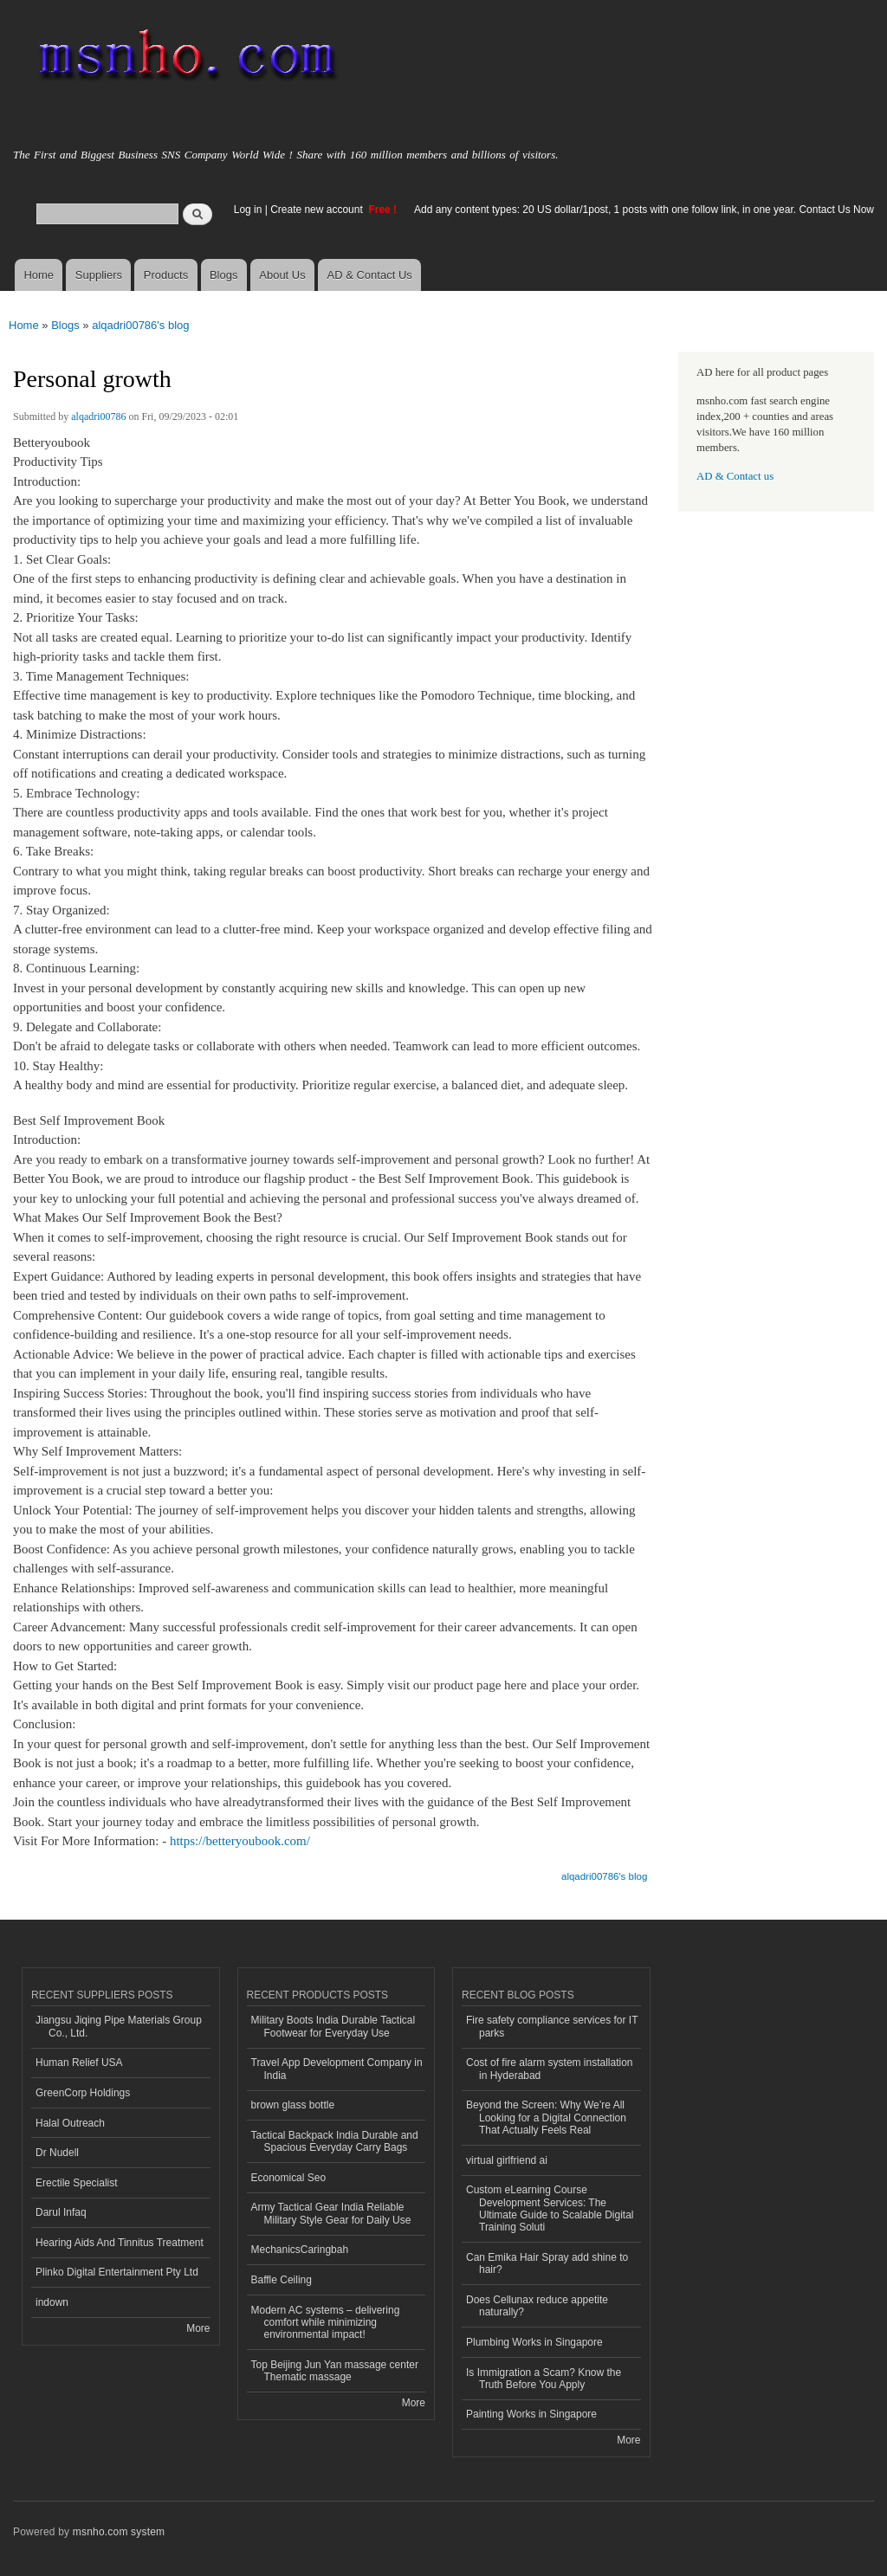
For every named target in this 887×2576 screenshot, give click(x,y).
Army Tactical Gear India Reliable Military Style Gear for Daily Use (331, 2213)
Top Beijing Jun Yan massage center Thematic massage (334, 2371)
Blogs (224, 274)
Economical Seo (289, 2178)
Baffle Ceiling (281, 2280)
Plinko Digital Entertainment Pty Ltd (117, 2272)
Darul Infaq (61, 2212)
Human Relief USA (79, 2062)
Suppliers (98, 274)
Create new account (318, 209)
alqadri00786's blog (140, 325)
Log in (248, 209)
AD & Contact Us (369, 274)
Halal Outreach (70, 2123)
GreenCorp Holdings (83, 2093)
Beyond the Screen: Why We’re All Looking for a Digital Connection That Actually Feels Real (546, 2117)
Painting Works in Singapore (531, 2414)
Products (166, 274)
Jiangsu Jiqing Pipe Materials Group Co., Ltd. (119, 2026)
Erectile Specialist (77, 2183)
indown (52, 2302)
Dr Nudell (57, 2153)
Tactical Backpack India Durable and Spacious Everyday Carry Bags (334, 2141)
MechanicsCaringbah (300, 2250)
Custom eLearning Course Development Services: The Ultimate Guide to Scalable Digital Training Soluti (550, 2208)
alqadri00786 (98, 416)
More (198, 2328)
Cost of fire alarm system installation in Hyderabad (549, 2068)
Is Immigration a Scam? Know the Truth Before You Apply (543, 2378)
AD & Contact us (735, 476)
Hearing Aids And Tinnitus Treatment (120, 2243)
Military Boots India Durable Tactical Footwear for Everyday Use (333, 2026)
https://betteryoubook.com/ (240, 1841)
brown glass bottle (293, 2105)
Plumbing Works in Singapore (534, 2342)
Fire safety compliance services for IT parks (552, 2026)
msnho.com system (119, 2532)
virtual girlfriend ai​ (506, 2160)
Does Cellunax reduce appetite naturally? (537, 2306)
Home (38, 274)
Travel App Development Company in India (337, 2068)
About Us (282, 274)
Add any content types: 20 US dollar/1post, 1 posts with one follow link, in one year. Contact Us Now (644, 209)
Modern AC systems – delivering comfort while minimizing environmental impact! (325, 2322)
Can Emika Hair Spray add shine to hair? (547, 2263)
